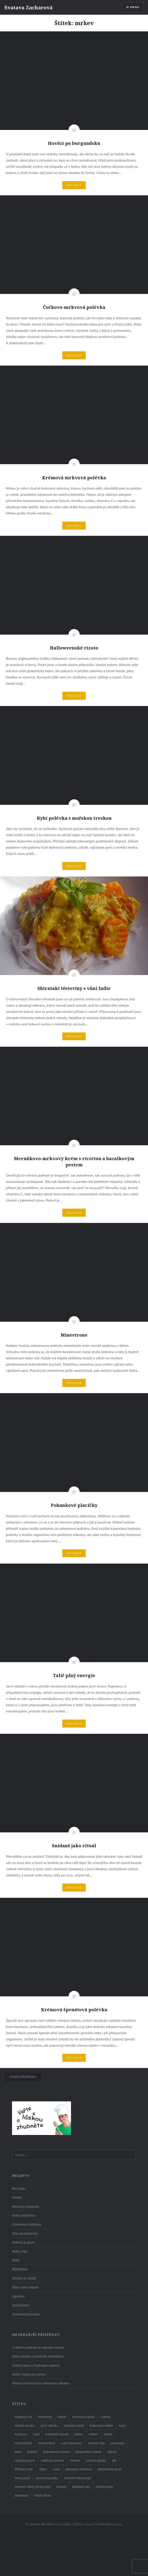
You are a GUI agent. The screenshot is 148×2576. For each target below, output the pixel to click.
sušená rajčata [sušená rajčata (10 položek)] (95, 2460)
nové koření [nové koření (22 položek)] (46, 2443)
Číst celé (74, 185)
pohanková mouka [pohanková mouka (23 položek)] (56, 2452)
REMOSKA (19, 2269)
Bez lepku (19, 2188)
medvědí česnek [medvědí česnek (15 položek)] (57, 2434)
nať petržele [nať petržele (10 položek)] (23, 2443)
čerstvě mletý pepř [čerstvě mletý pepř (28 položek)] (77, 2478)
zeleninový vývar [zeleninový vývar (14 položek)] (109, 2469)
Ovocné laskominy (25, 2233)
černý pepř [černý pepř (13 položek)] (22, 2478)
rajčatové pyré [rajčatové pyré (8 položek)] (24, 2460)
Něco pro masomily (25, 2206)
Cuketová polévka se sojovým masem (38, 2347)
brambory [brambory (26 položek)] (45, 2417)
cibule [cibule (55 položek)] (62, 2417)
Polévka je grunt (23, 2242)
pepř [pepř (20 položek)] (17, 2452)
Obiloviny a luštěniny (26, 2224)
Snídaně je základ (24, 2278)
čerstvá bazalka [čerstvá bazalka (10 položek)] (47, 2478)
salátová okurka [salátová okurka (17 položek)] (52, 2460)
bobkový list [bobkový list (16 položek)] (23, 2417)
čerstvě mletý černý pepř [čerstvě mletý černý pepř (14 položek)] (32, 2487)
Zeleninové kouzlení (26, 2314)
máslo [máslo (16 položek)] (108, 2434)
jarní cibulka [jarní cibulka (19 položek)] (49, 2425)
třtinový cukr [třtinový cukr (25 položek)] (23, 2469)
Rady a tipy (20, 2251)
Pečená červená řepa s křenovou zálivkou (40, 2383)
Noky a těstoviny (24, 2215)
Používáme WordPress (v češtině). (48, 2524)
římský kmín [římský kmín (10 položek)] (104, 2487)
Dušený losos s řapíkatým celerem (35, 2365)
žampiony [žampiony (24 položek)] (21, 2495)
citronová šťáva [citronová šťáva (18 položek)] (83, 2417)
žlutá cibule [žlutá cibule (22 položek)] (42, 2495)
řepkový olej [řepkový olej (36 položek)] (81, 2487)
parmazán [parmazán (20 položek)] (117, 2443)
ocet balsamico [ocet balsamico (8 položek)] (71, 2443)
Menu (134, 7)
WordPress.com (111, 2524)
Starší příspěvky (23, 2077)
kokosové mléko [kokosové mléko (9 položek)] (101, 2425)
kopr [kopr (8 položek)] (122, 2425)
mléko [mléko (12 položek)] (79, 2434)
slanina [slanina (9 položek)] (75, 2460)
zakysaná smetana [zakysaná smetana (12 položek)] (78, 2469)
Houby (16, 2197)
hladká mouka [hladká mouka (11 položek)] (24, 2425)
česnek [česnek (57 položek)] (61, 2487)
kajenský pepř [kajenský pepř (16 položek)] (74, 2425)
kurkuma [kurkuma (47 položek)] (20, 2434)
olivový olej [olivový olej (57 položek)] (96, 2443)
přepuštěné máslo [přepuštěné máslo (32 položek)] (88, 2452)
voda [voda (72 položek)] (56, 2469)
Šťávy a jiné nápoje (25, 2287)
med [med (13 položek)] (36, 2434)
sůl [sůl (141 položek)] (114, 2460)
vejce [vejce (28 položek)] (43, 2469)
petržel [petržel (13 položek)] (32, 2452)
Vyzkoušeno (20, 2305)
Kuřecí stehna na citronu (29, 2374)
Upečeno (18, 2296)
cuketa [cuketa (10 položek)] (105, 2417)
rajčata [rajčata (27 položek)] (112, 2452)
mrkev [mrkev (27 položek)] (93, 2434)
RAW (15, 2260)
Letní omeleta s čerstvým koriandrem (38, 2356)
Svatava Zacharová (28, 7)
